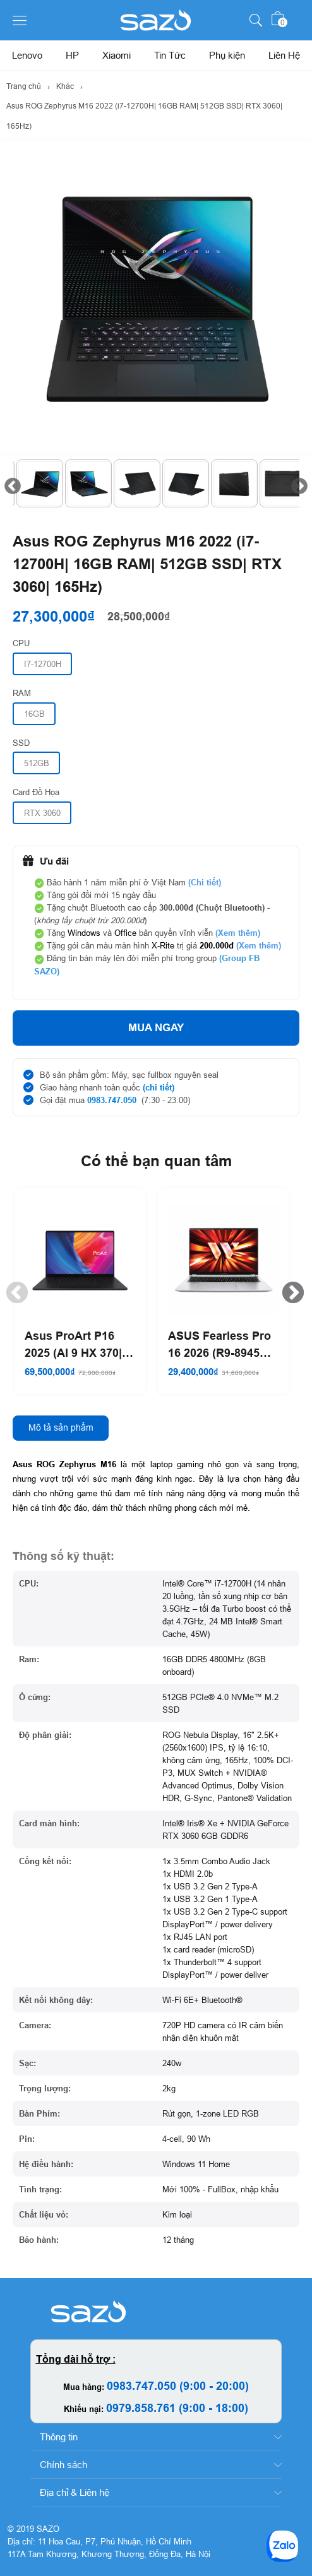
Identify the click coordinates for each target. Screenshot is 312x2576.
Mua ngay (156, 1028)
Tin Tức (170, 55)
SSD (21, 743)
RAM (22, 693)
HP (72, 55)
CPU (21, 643)
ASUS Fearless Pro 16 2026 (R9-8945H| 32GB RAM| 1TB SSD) (219, 1345)
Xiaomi (116, 55)
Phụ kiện (227, 55)
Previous (9, 483)
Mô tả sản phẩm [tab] (60, 1427)
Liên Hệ (284, 55)
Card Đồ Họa (36, 792)
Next (296, 483)
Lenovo (27, 55)
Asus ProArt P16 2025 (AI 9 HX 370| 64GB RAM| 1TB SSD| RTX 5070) (73, 1345)
